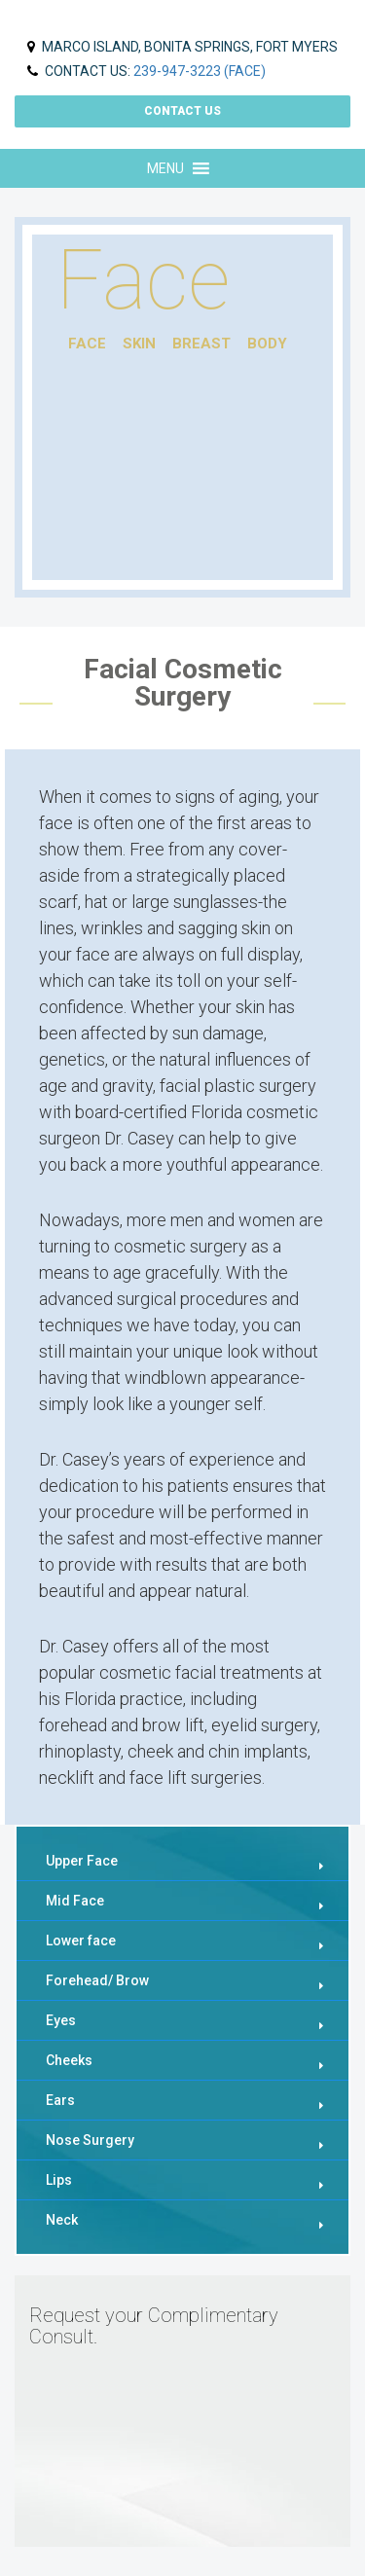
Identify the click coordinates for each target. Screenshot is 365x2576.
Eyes (61, 2020)
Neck (62, 2220)
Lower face (81, 1940)
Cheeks (69, 2060)
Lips (59, 2180)
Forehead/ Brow (97, 1980)
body (267, 343)
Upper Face (82, 1861)
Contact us (182, 111)
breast (201, 343)
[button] (165, 168)
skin (139, 343)
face (87, 343)
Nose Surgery (90, 2140)
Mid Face (75, 1900)
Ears (60, 2100)
